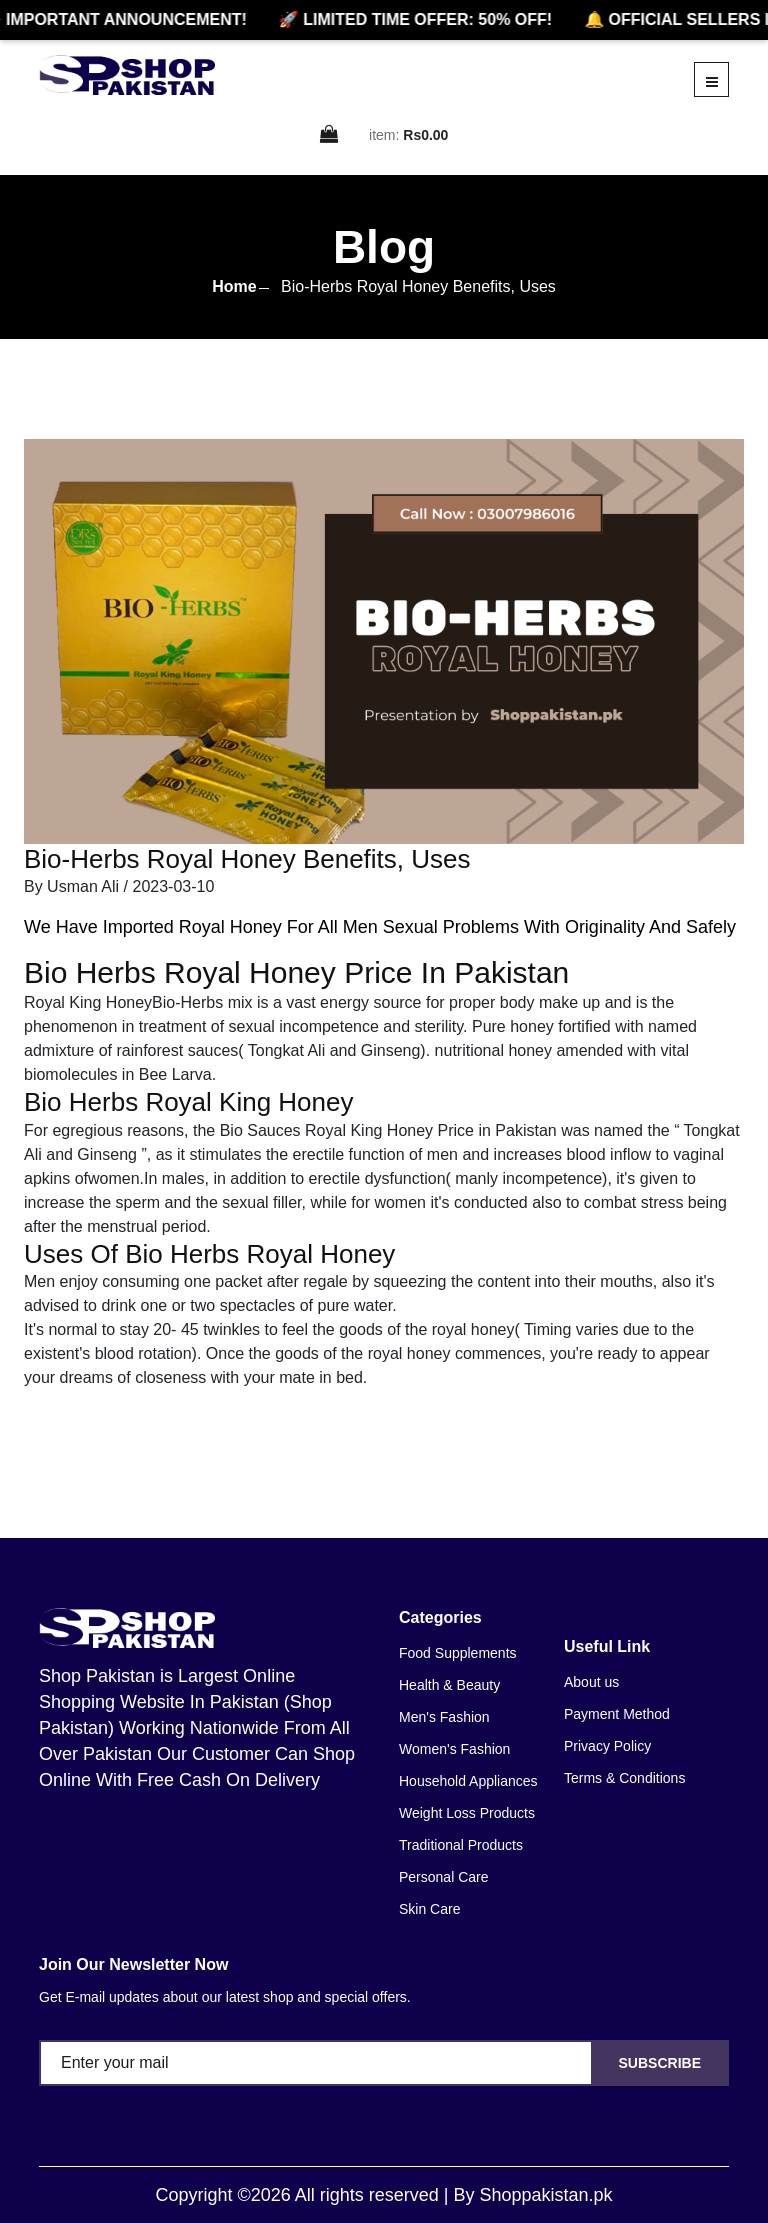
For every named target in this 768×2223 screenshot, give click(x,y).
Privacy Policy (607, 1746)
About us (591, 1682)
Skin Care (429, 1909)
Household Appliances (468, 1781)
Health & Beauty (449, 1685)
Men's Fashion (444, 1717)
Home (234, 286)
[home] (127, 75)
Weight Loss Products (467, 1813)
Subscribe (660, 2063)
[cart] (330, 135)
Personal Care (444, 1877)
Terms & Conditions (624, 1778)
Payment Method (617, 1714)
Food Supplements (458, 1653)
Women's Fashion (454, 1749)
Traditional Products (461, 1845)
